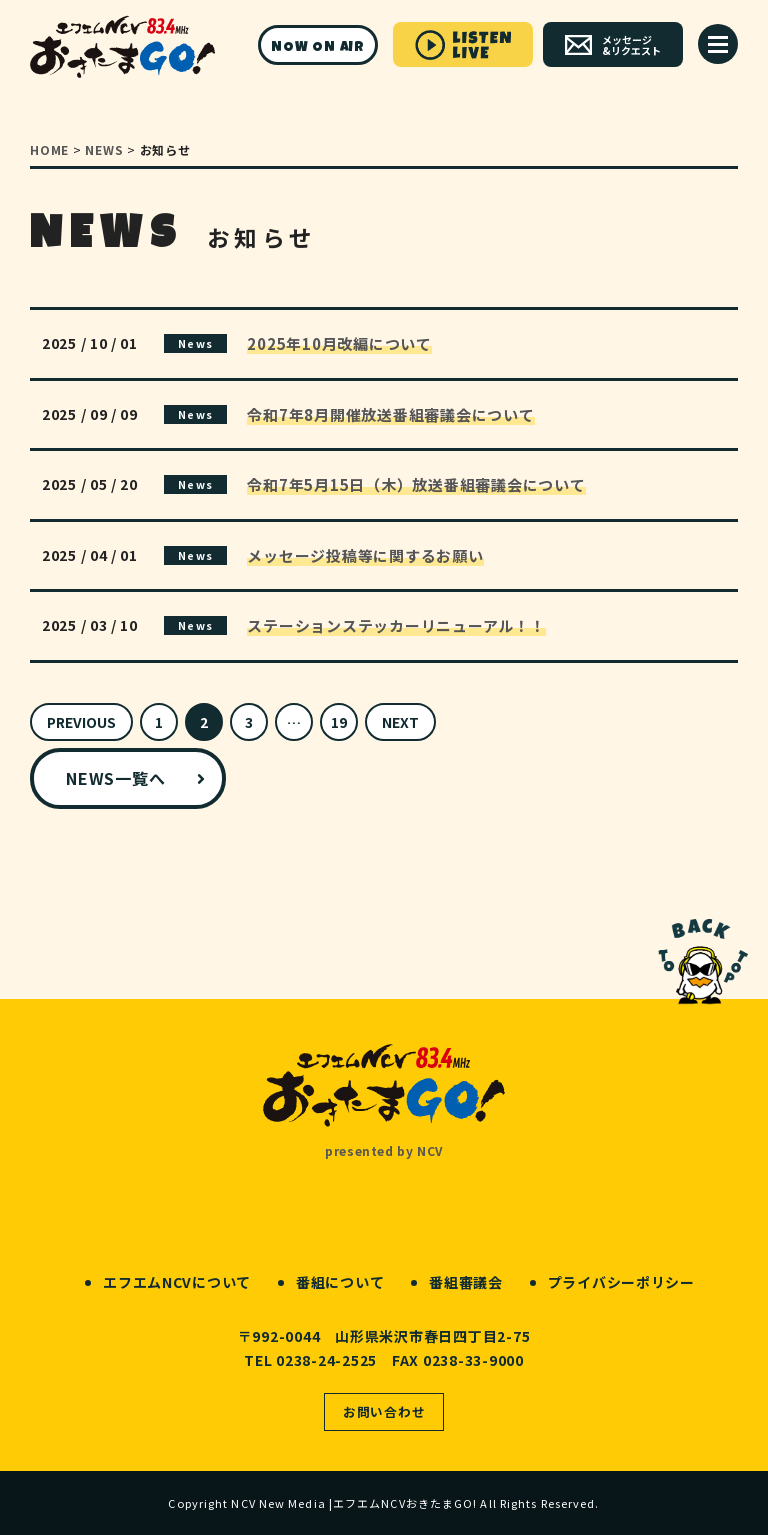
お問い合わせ (384, 1411)
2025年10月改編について (339, 343)
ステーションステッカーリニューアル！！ (396, 625)
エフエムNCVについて (177, 1282)
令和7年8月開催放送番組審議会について (390, 414)
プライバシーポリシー (621, 1282)
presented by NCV (384, 1150)
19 (339, 722)
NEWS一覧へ (115, 778)
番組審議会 (466, 1282)
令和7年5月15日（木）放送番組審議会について (416, 484)
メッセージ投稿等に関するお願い (365, 555)
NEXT (400, 722)
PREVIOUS (81, 722)
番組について (340, 1282)
